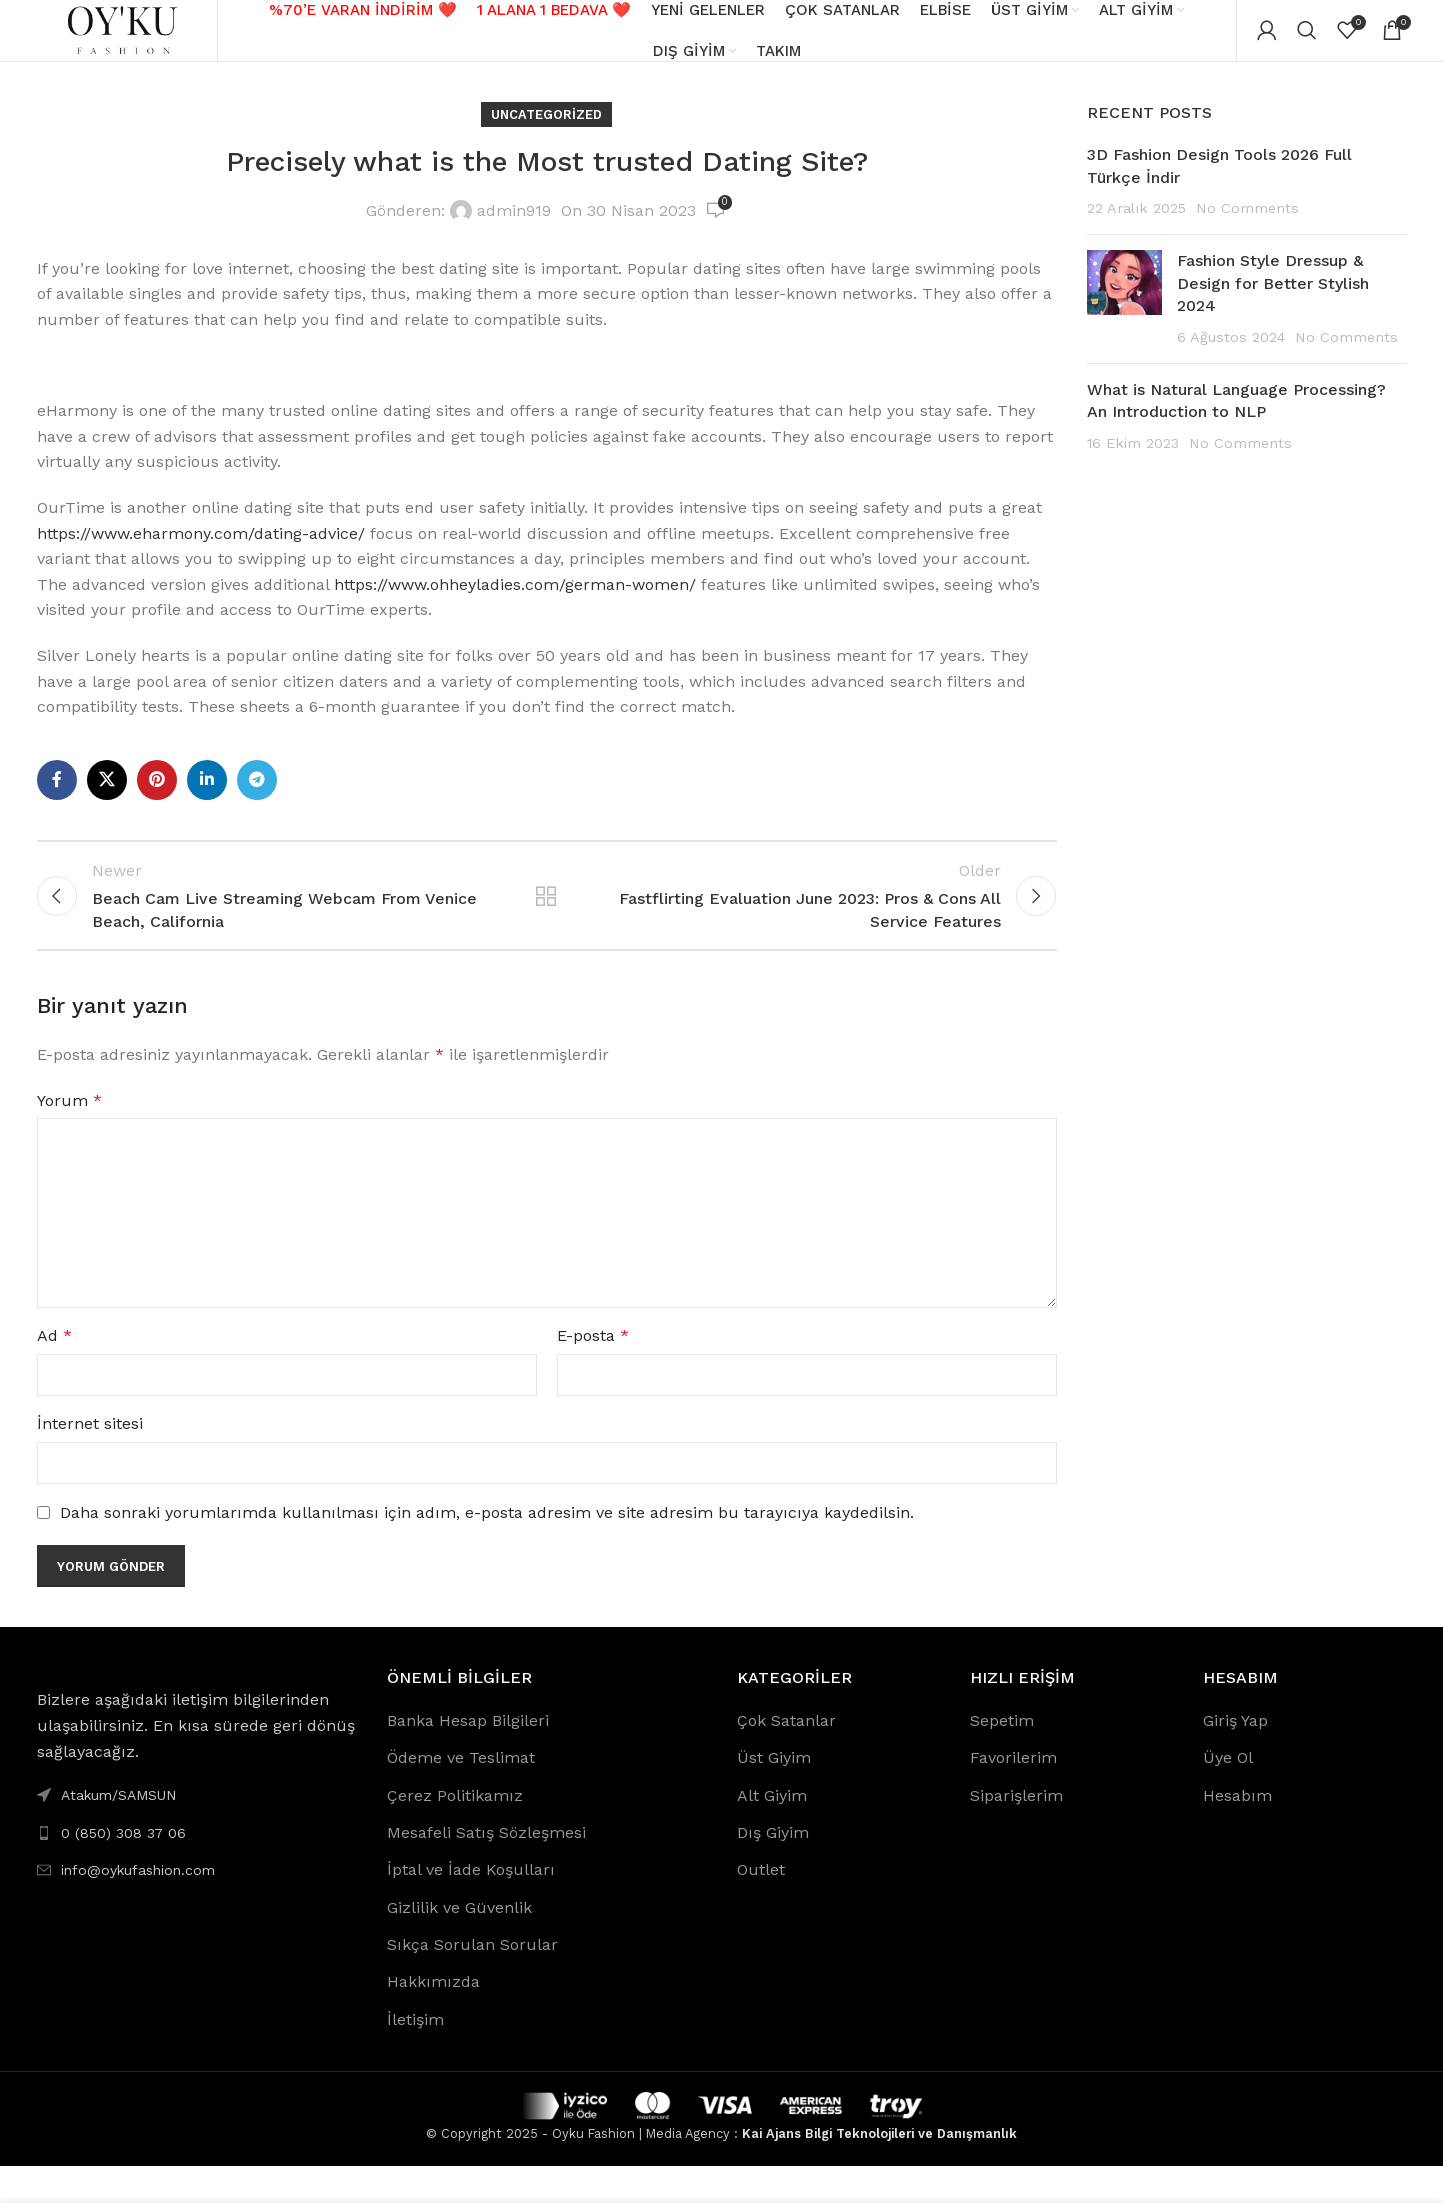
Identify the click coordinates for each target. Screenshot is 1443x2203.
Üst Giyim (774, 1794)
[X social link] (107, 799)
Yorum (69, 1137)
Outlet (761, 1906)
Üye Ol (1228, 1794)
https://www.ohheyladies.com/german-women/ (515, 603)
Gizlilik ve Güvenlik (459, 1944)
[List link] (197, 1869)
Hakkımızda (433, 2018)
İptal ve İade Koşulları (471, 1906)
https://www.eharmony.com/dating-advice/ (201, 552)
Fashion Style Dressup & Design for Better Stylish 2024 (1273, 303)
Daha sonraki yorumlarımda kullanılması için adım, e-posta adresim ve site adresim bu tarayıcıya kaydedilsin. (487, 1549)
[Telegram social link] (257, 799)
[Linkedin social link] (207, 799)
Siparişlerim (1016, 1831)
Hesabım (1237, 1831)
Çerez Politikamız (455, 1831)
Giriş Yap (1235, 1757)
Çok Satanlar (786, 1757)
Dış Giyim (773, 1869)
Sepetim (1002, 1757)
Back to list (546, 924)
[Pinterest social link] (157, 799)
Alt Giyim (772, 1831)
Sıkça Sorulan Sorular (472, 1981)
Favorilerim (1013, 1794)
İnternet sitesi (90, 1460)
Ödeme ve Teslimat (461, 1794)
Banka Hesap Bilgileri (468, 1757)
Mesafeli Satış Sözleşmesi (486, 1869)
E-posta (593, 1372)
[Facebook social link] (57, 799)
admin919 (514, 230)
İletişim (415, 2056)
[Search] (1307, 40)
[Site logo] (127, 38)
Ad (54, 1372)
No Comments (1247, 227)
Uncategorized (546, 133)
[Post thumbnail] (1124, 319)
